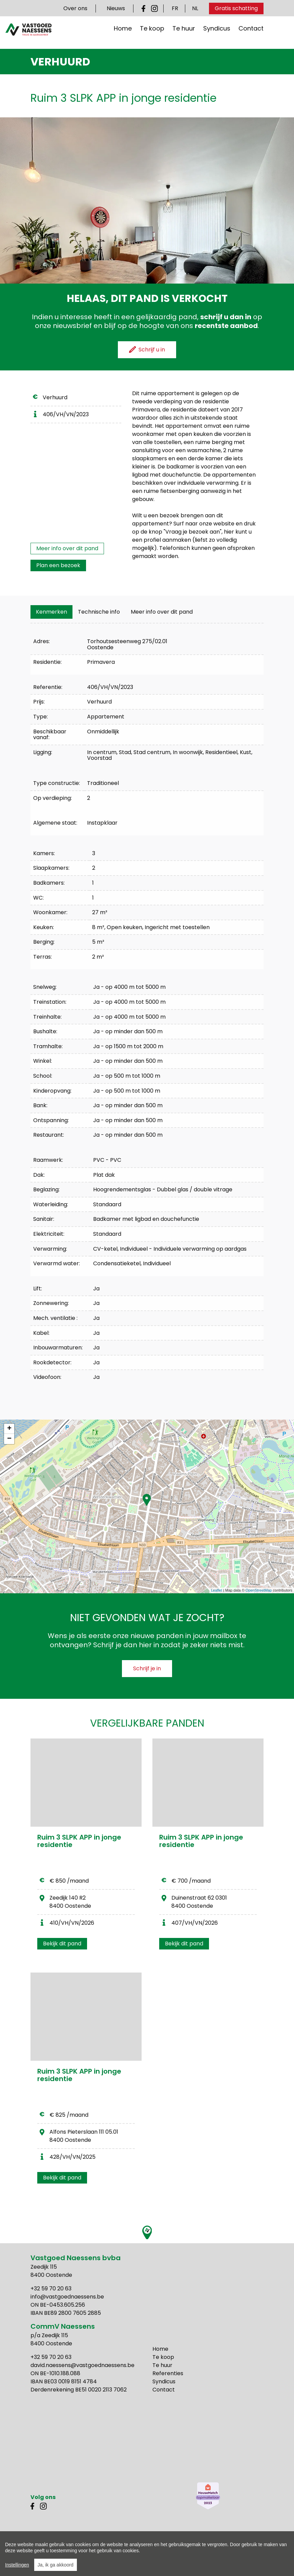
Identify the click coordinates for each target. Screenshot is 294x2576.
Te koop (152, 33)
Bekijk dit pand (62, 1943)
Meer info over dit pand (67, 548)
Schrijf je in (147, 1668)
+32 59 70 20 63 (50, 2288)
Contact (251, 33)
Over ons (75, 8)
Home (123, 33)
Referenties (167, 2373)
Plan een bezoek (58, 565)
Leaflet (216, 1590)
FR (175, 8)
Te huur (183, 33)
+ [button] (9, 1429)
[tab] (51, 612)
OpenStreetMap (259, 1590)
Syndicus (216, 33)
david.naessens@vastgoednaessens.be (82, 2365)
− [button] (9, 1439)
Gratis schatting (236, 8)
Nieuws (116, 8)
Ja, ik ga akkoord (56, 2565)
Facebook (145, 8)
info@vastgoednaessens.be (67, 2297)
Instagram (154, 8)
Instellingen (17, 2565)
